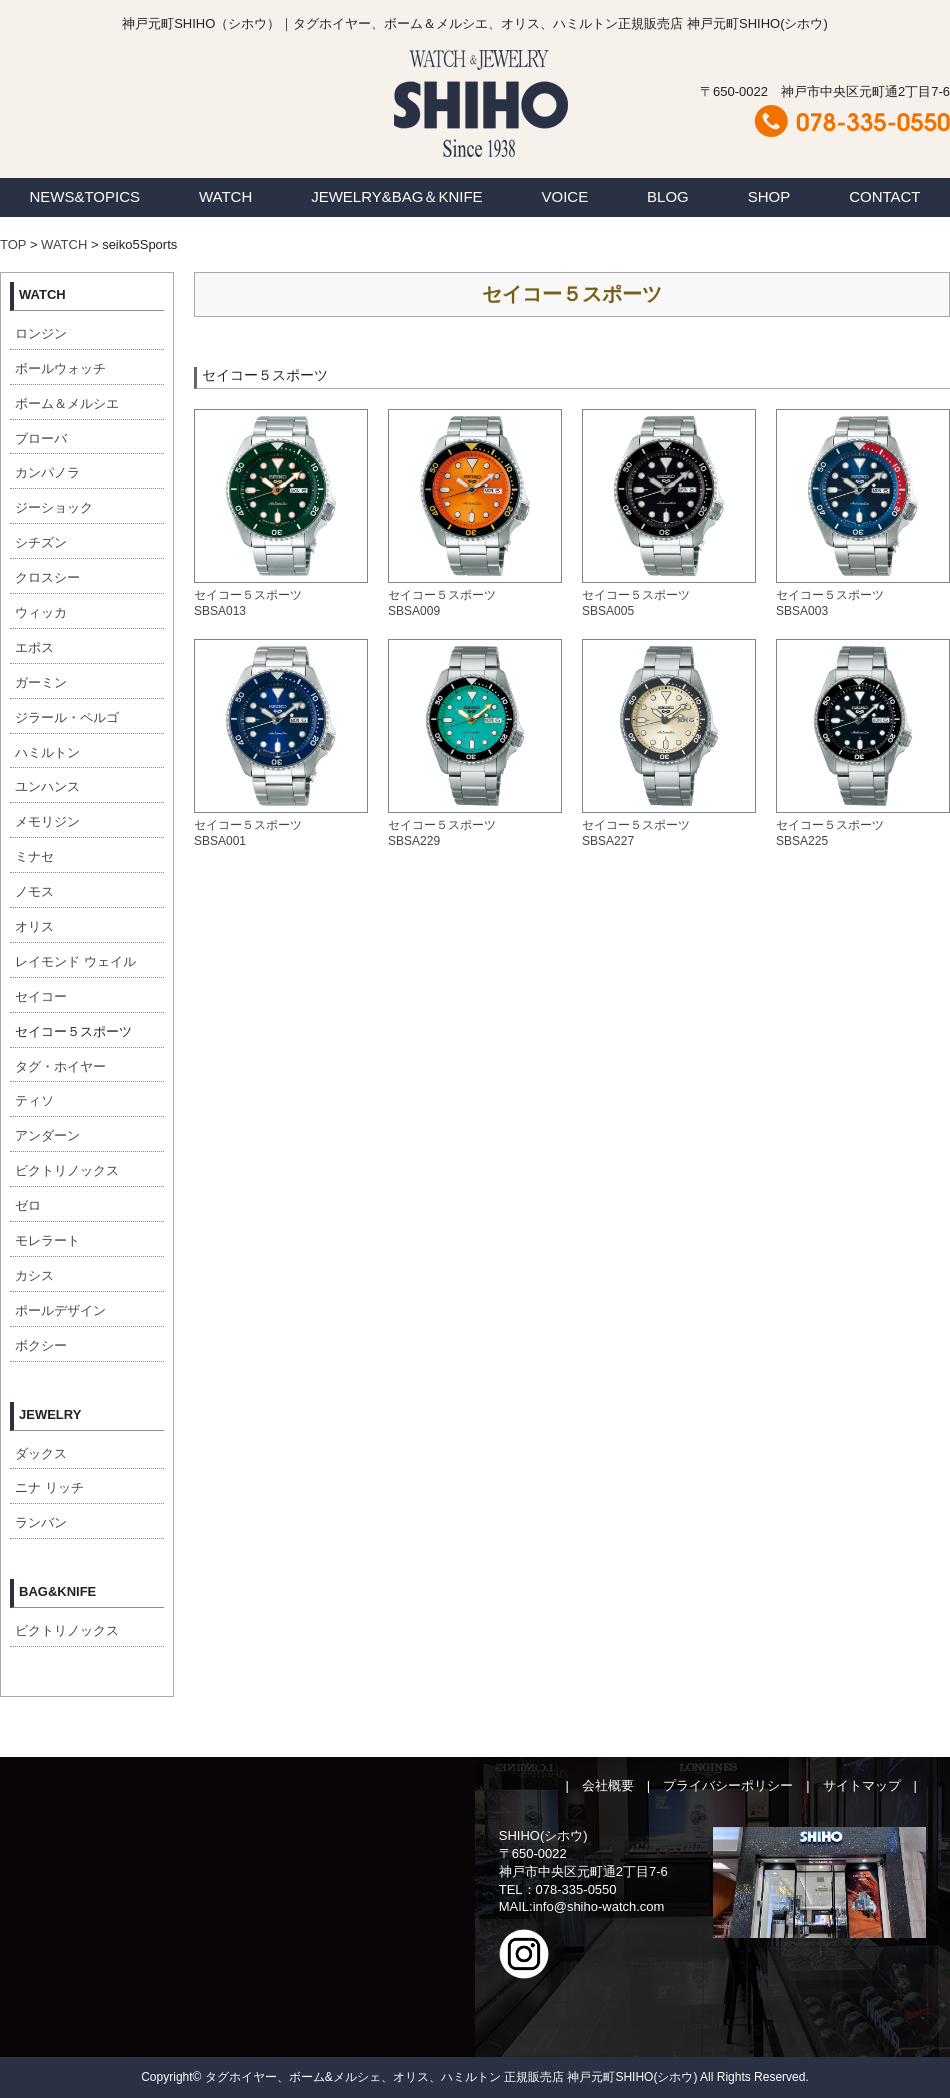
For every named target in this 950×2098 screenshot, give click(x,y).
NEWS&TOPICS (84, 196)
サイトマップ (862, 1785)
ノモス (34, 891)
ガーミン (41, 682)
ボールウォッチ (60, 368)
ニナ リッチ (49, 1487)
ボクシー (41, 1345)
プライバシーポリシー (728, 1785)
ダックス (41, 1453)
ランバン (41, 1522)
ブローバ (41, 438)
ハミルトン (47, 752)
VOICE (565, 196)
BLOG (668, 196)
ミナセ (34, 856)
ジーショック (54, 507)
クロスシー (47, 577)
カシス (34, 1275)
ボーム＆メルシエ (67, 403)
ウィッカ (41, 612)
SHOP (769, 196)
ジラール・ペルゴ (67, 717)
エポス (34, 647)
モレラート (47, 1240)
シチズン (41, 542)
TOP (13, 244)
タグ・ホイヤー (60, 1066)
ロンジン (41, 333)
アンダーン (47, 1135)
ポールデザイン (60, 1310)
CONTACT (884, 196)
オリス (34, 926)
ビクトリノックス (67, 1170)
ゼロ (28, 1205)
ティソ (34, 1100)
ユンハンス (47, 786)
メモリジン (47, 821)
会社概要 (608, 1785)
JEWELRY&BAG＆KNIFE (396, 196)
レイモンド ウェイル (75, 961)
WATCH (225, 196)
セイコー (41, 996)
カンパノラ (47, 472)
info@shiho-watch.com (599, 1906)
